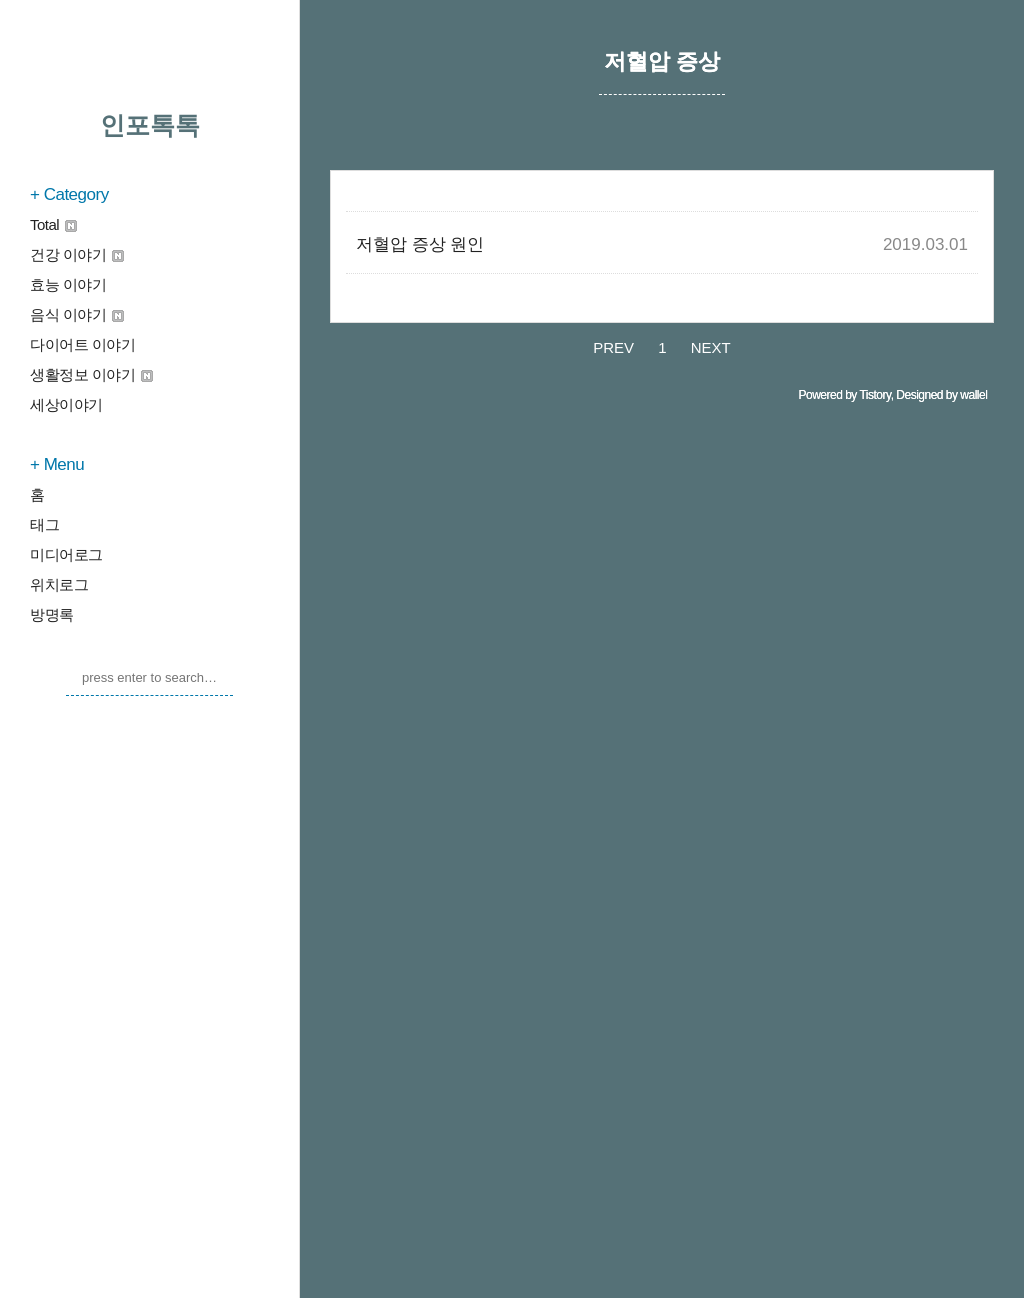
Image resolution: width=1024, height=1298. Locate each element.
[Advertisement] (662, 305)
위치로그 (59, 584)
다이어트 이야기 (82, 344)
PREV (613, 942)
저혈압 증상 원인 (420, 544)
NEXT (711, 942)
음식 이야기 (77, 314)
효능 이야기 (68, 284)
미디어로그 (66, 554)
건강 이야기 (77, 254)
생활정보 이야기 (91, 374)
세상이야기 (66, 404)
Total (53, 224)
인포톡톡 (150, 125)
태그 (44, 524)
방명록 (52, 614)
